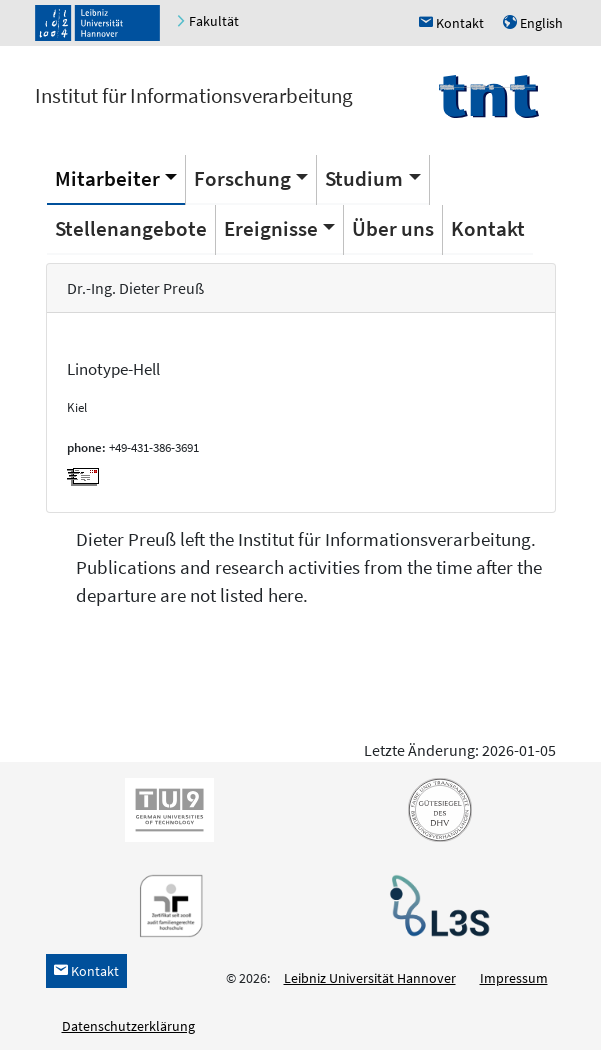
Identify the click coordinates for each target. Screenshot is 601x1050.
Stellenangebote (131, 228)
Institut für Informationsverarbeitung (194, 95)
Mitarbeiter (107, 178)
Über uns (393, 228)
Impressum (514, 978)
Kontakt (488, 228)
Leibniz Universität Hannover (370, 978)
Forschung (242, 178)
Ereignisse (271, 228)
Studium (364, 178)
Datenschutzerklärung (128, 1026)
